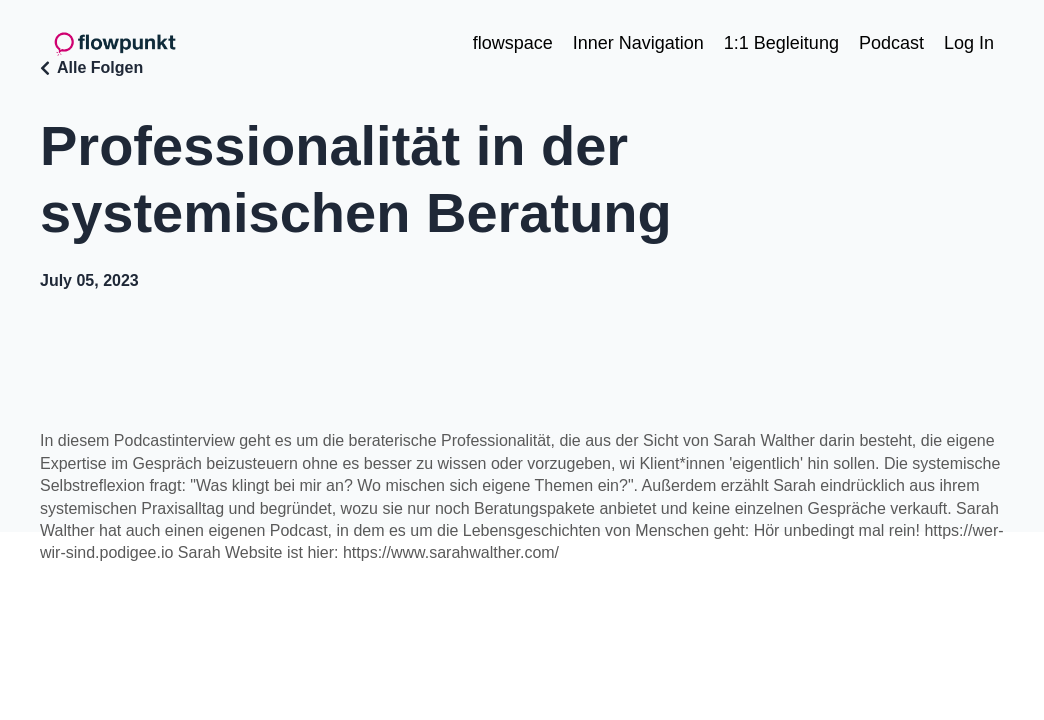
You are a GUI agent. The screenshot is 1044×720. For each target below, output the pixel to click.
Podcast (891, 43)
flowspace (513, 43)
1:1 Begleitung (781, 43)
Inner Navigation (638, 43)
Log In (969, 43)
